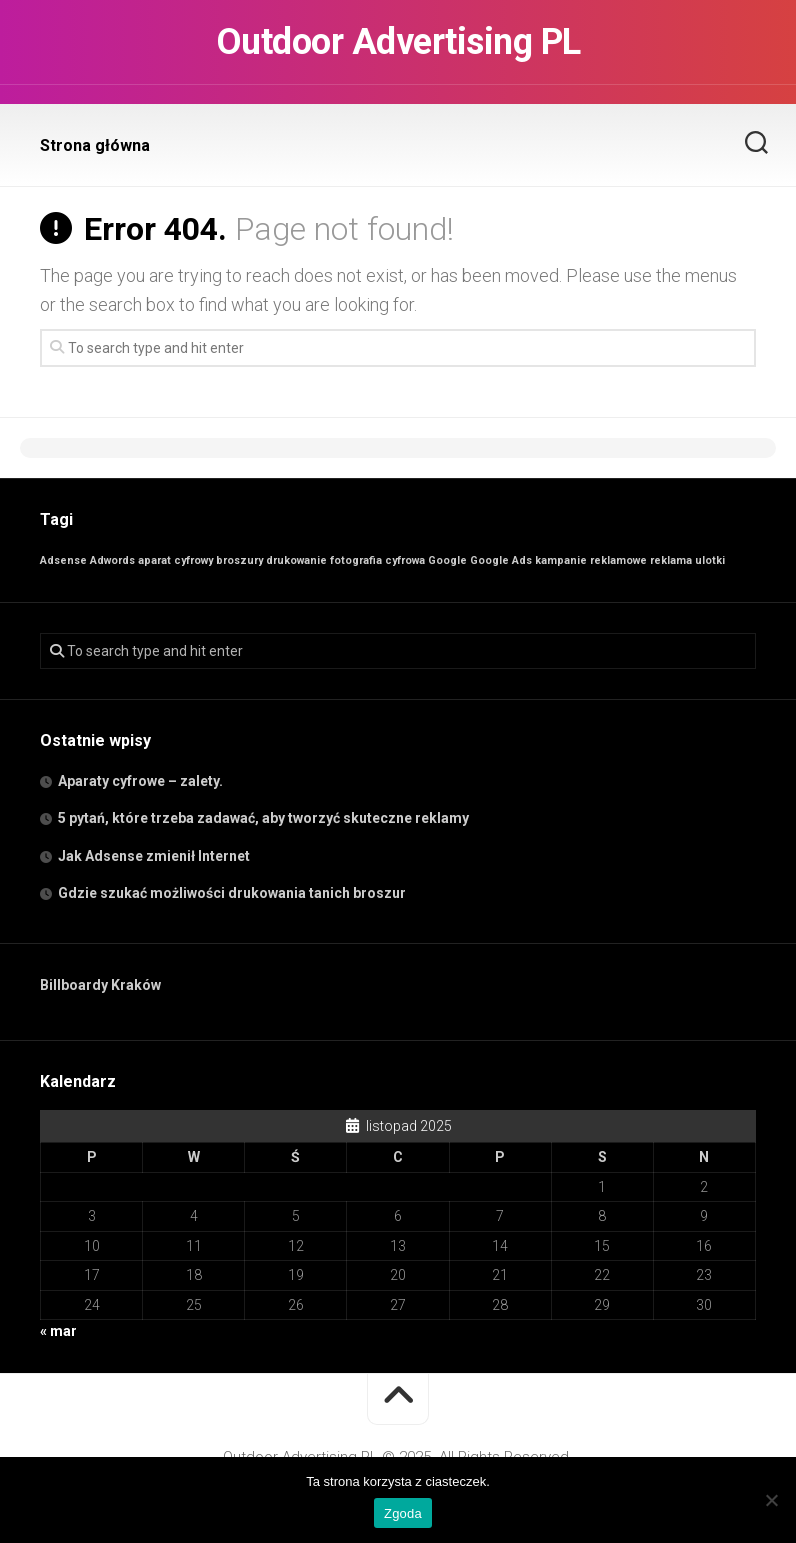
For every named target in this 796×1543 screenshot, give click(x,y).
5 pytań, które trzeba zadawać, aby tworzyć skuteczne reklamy (263, 818)
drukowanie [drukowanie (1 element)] (296, 560)
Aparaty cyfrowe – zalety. (140, 781)
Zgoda (403, 1513)
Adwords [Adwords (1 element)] (112, 560)
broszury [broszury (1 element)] (239, 560)
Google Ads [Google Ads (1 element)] (501, 560)
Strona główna (95, 145)
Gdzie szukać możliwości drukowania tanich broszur (232, 893)
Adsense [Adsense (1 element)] (63, 560)
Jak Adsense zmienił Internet (154, 856)
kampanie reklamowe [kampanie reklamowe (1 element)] (591, 560)
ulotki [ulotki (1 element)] (710, 560)
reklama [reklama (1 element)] (671, 560)
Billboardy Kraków (100, 985)
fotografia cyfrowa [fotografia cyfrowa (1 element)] (377, 560)
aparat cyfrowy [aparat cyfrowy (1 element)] (175, 560)
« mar (58, 1331)
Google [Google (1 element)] (447, 560)
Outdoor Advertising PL (398, 42)
